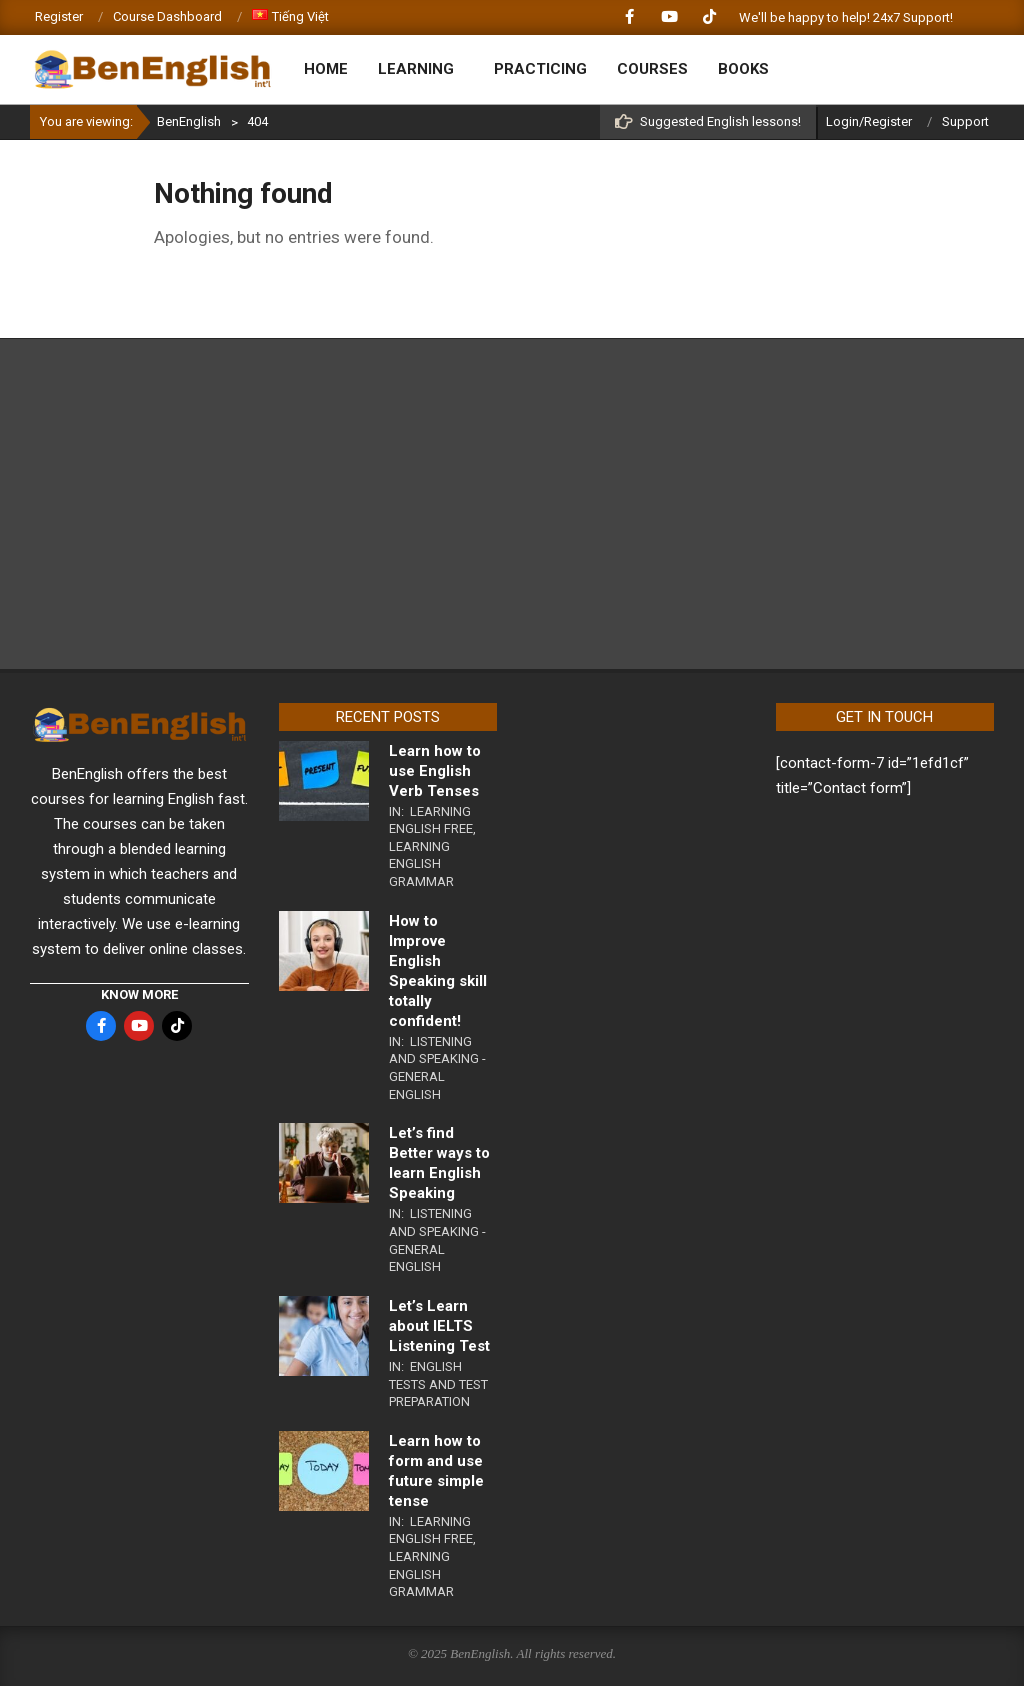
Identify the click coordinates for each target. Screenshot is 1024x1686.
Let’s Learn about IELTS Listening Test (439, 1326)
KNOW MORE (139, 994)
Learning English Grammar (421, 864)
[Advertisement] (512, 504)
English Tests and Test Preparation (438, 1384)
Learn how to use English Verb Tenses (435, 771)
